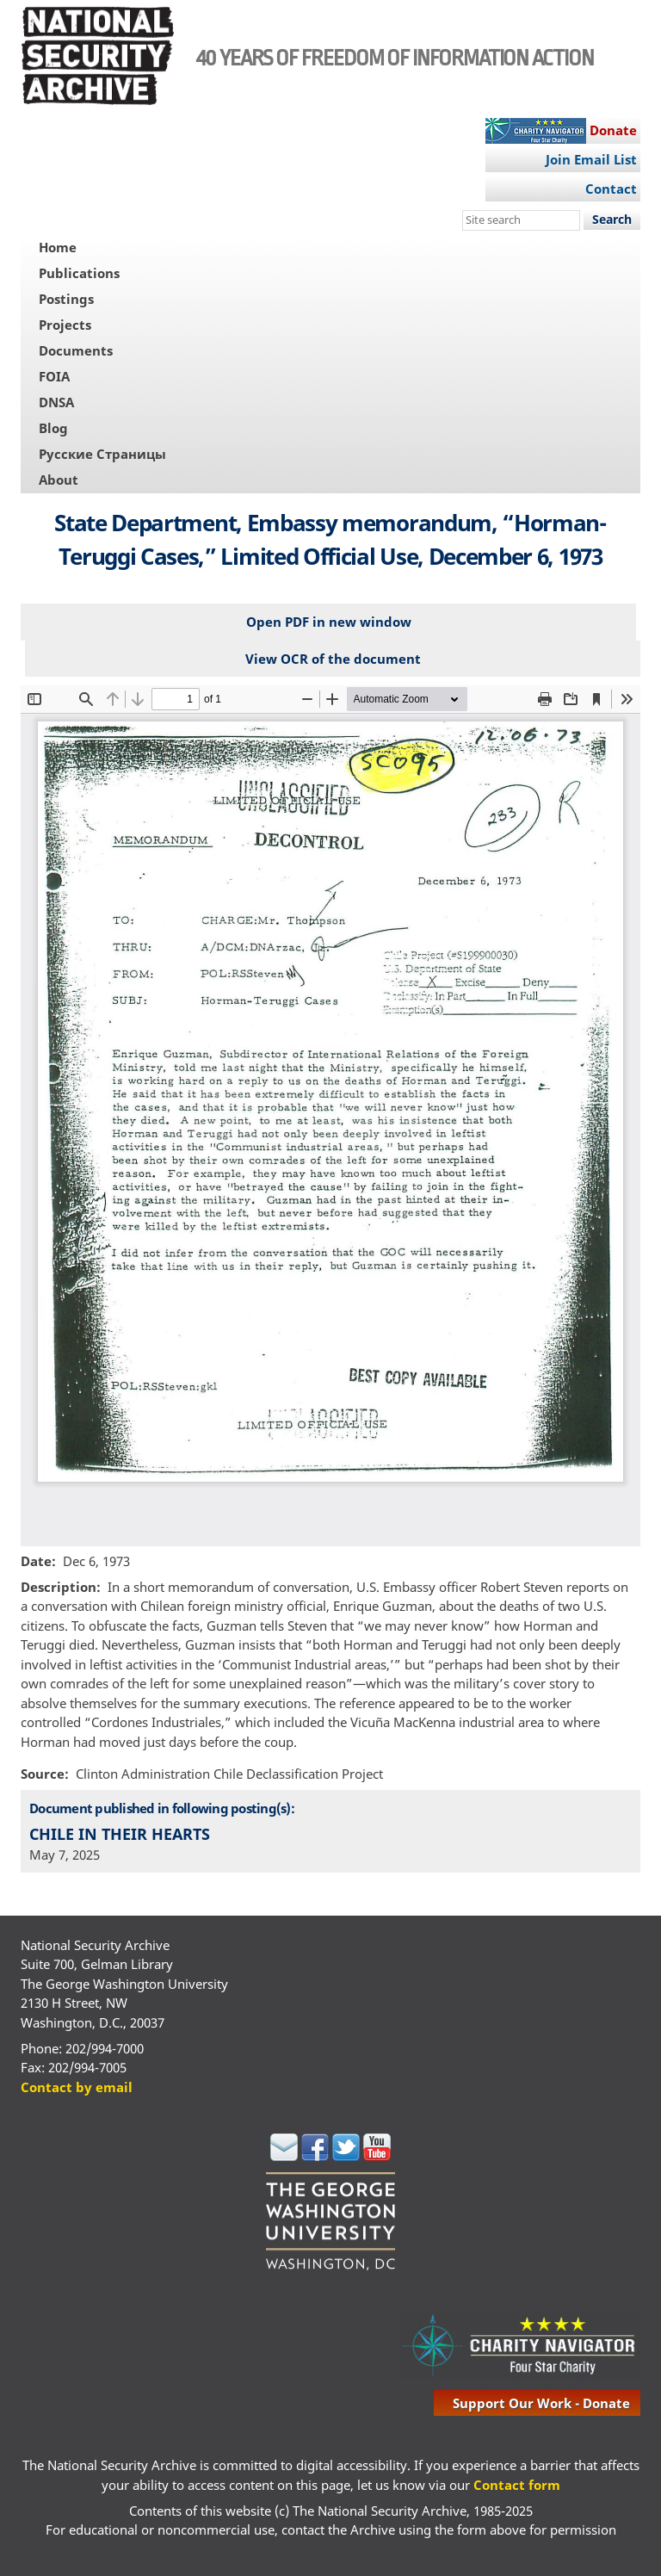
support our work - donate (541, 2403)
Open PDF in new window (328, 621)
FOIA (54, 376)
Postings (66, 298)
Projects (65, 324)
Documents (76, 350)
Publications (79, 273)
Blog (53, 428)
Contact (611, 188)
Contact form (516, 2484)
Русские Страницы (102, 453)
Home (58, 247)
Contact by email (77, 2087)
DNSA (56, 402)
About (58, 479)
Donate (613, 130)
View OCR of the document (333, 658)
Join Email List (591, 159)
